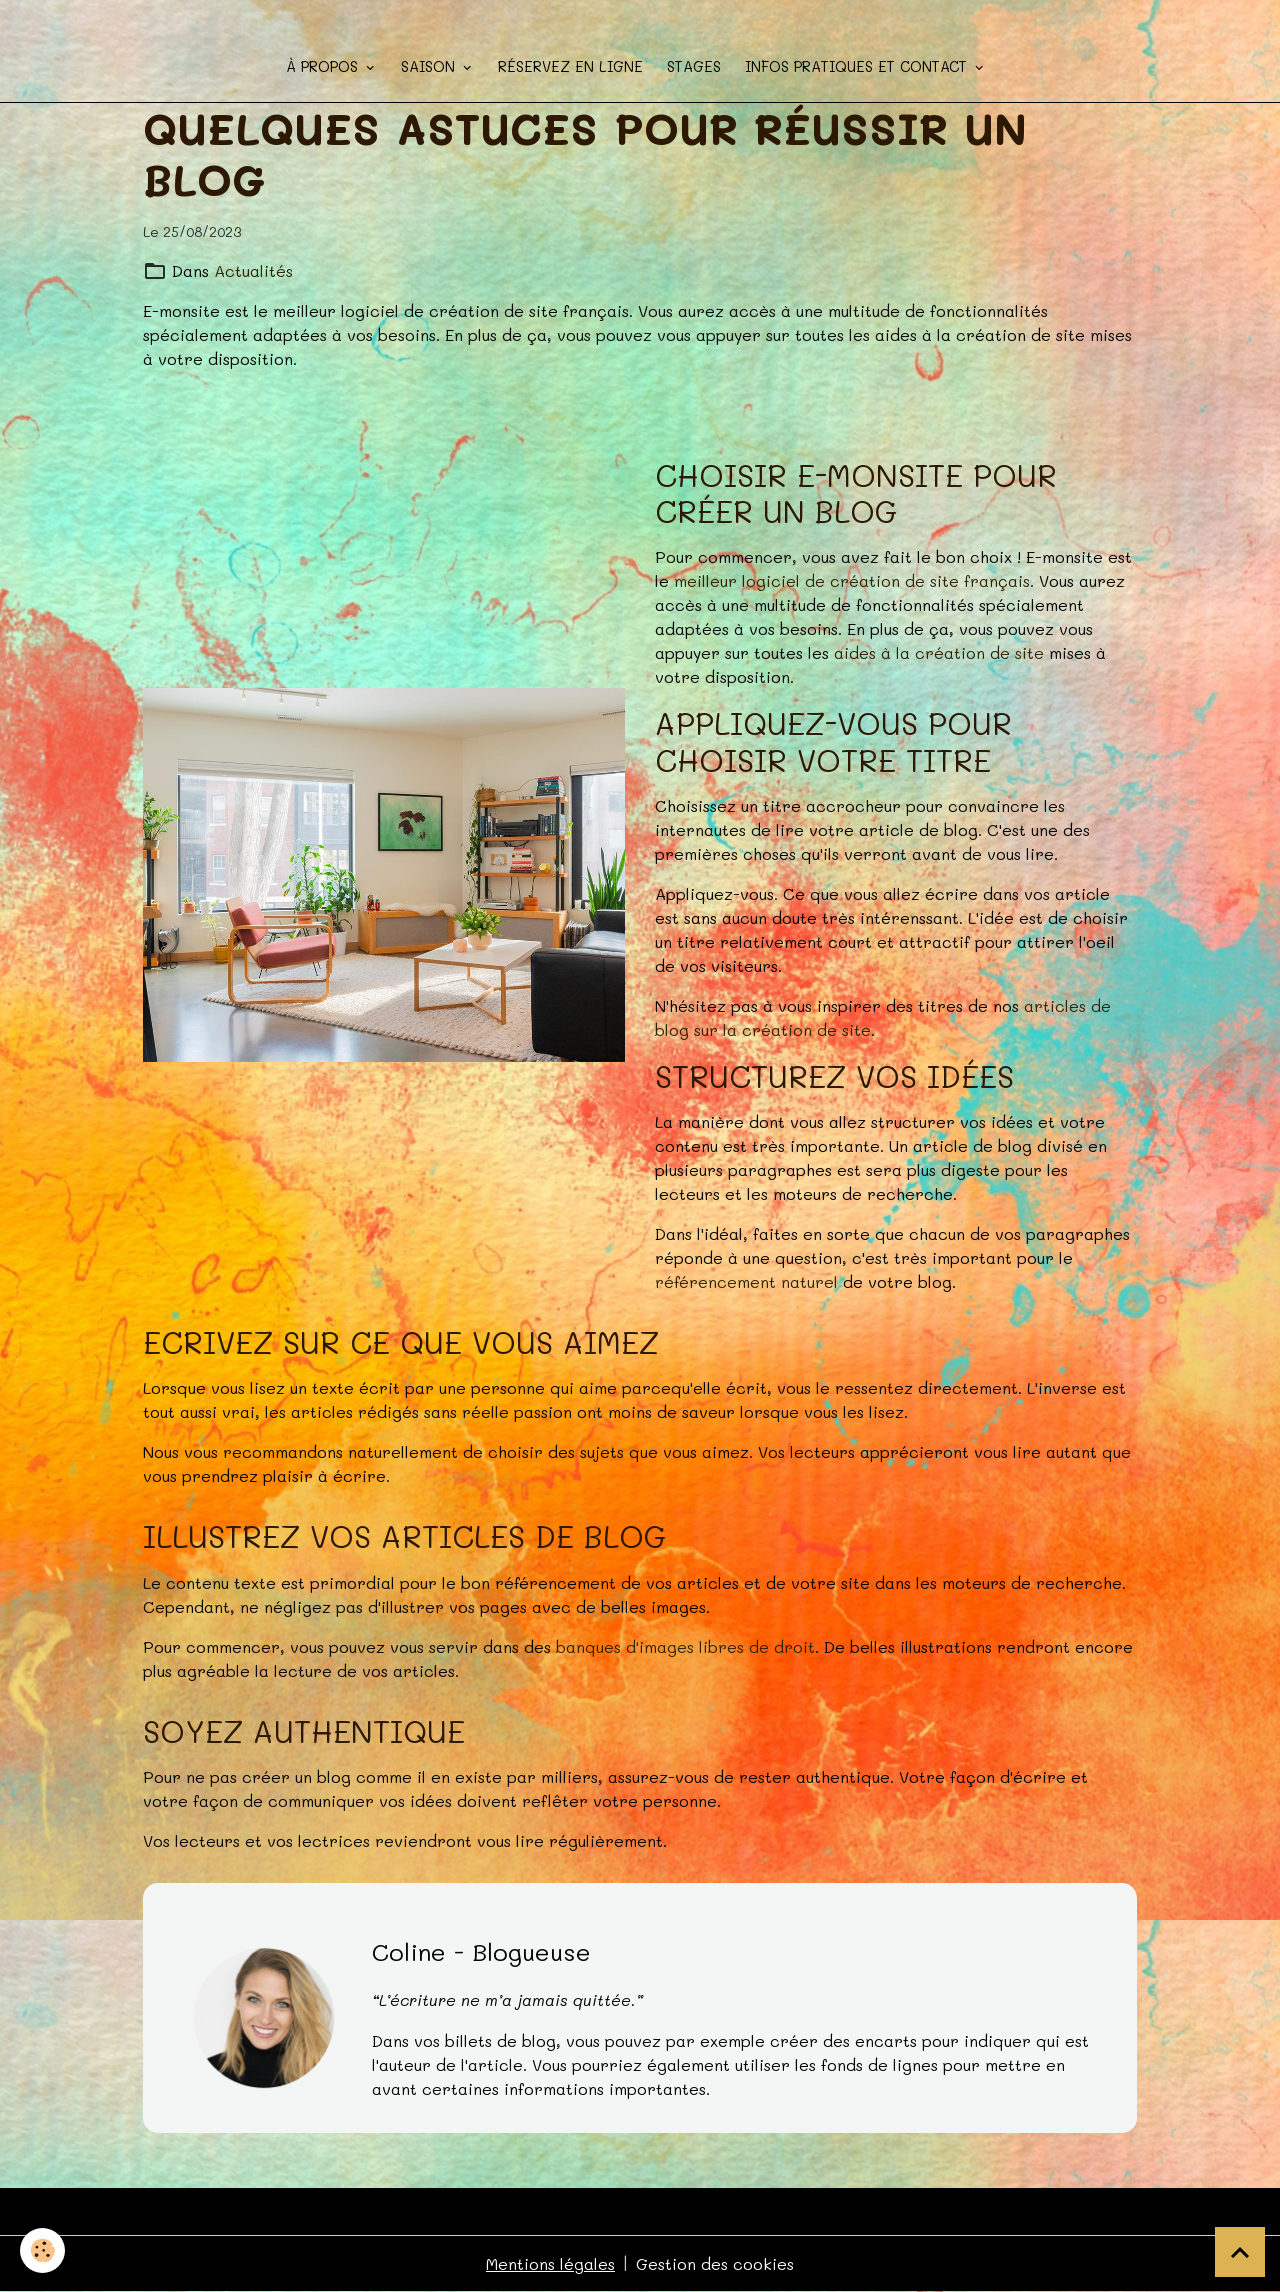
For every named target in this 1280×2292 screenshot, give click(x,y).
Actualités (253, 270)
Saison (430, 66)
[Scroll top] (1240, 2252)
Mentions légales (550, 2263)
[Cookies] (42, 2250)
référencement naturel (746, 1281)
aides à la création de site (939, 652)
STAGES (694, 66)
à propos (324, 66)
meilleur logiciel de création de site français (852, 580)
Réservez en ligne (570, 66)
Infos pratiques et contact (858, 66)
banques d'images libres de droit (685, 1646)
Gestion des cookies (715, 2263)
